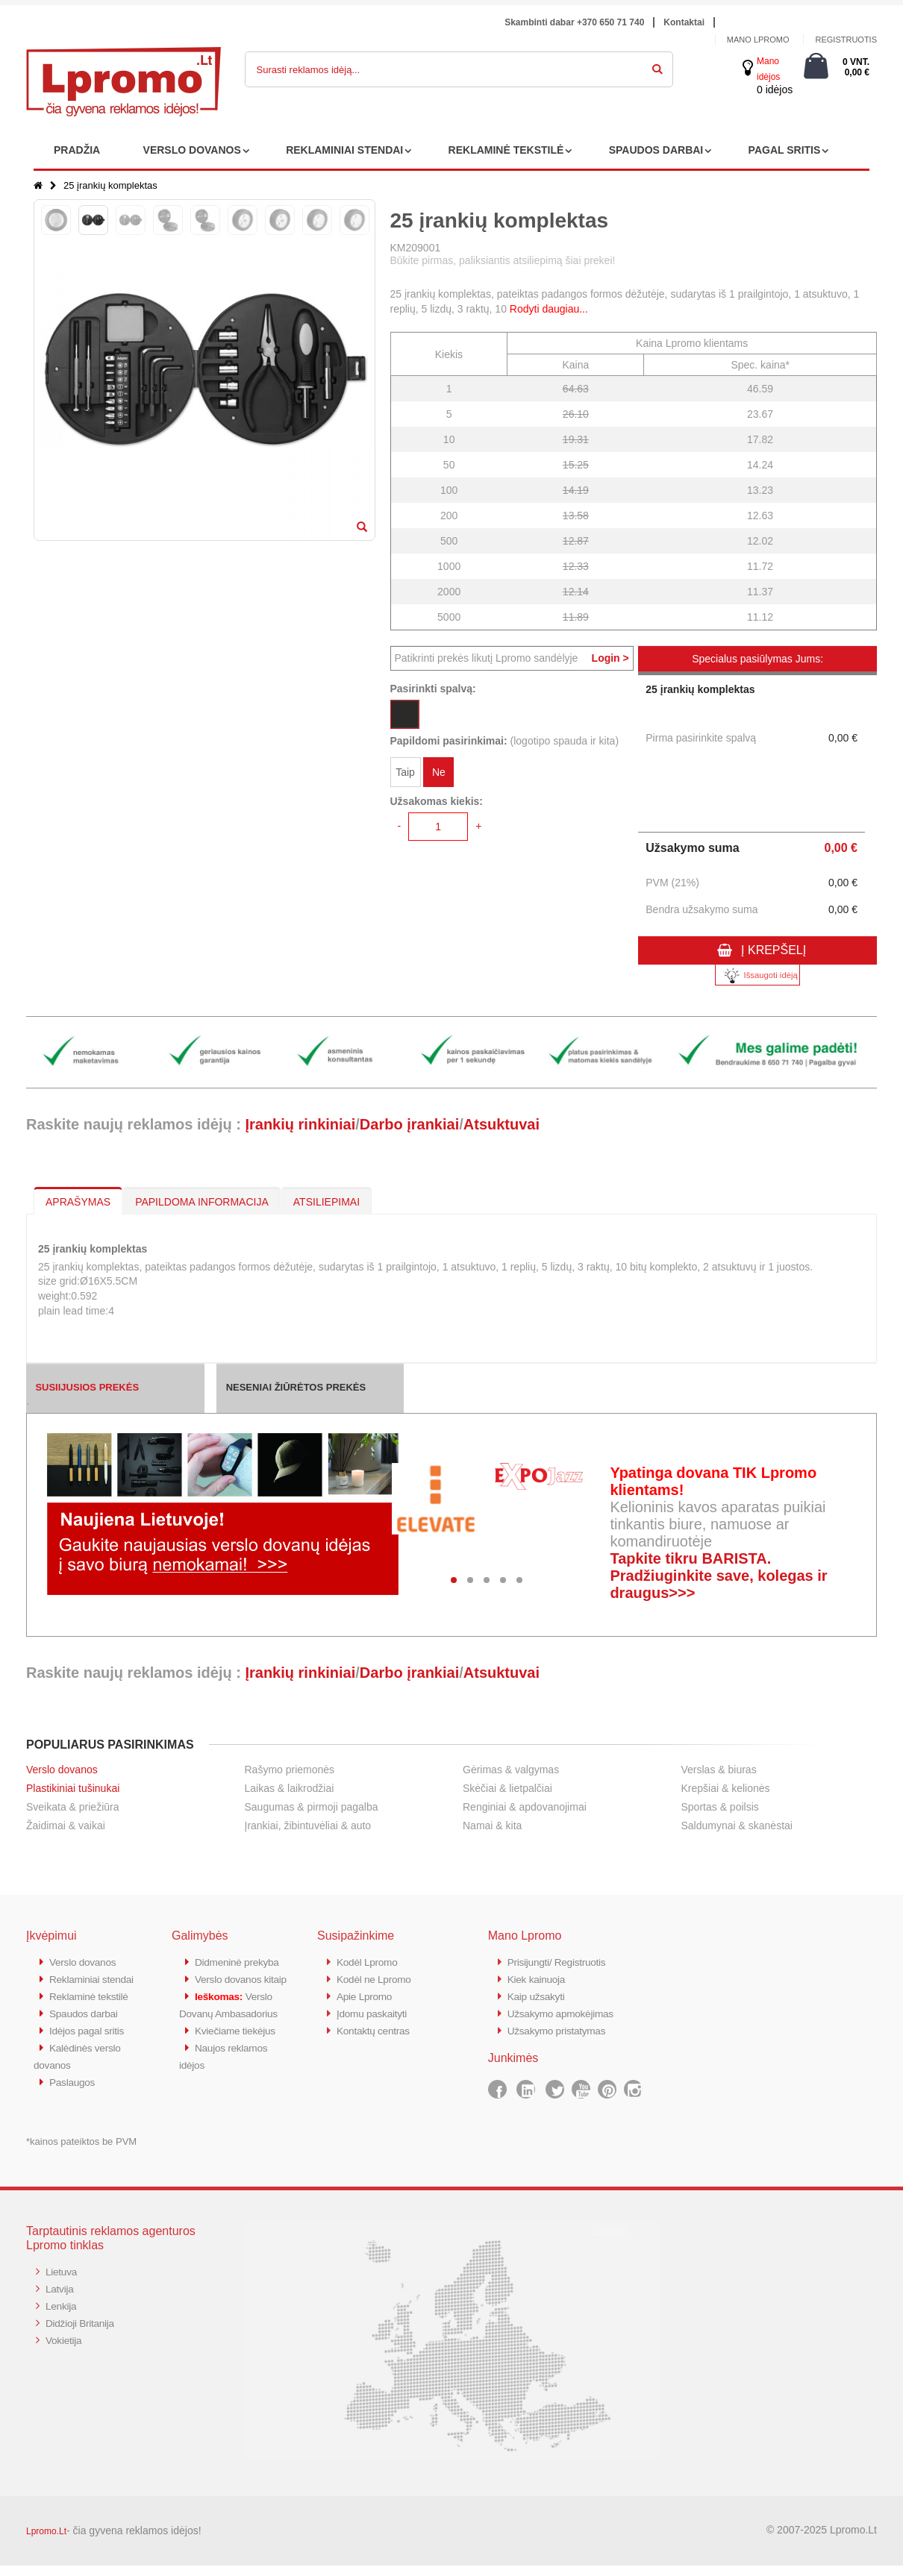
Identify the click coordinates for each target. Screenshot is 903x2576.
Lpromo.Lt (46, 2541)
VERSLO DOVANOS (192, 150)
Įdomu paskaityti (375, 2011)
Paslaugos (74, 2093)
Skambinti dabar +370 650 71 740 (574, 22)
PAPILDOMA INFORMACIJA (202, 1202)
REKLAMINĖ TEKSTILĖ (506, 150)
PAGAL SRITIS (785, 150)
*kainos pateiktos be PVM (81, 2151)
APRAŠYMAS (78, 1202)
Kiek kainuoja (539, 1978)
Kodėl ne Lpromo (378, 1978)
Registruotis (846, 39)
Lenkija (62, 2314)
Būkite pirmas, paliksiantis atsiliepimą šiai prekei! (503, 260)
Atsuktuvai (501, 1124)
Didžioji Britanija (83, 2331)
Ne (439, 774)
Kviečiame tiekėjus (239, 2076)
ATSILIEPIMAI (326, 1202)
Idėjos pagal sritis (90, 2043)
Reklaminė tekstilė (92, 2011)
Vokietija (65, 2347)
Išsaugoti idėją (757, 975)
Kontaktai (683, 22)
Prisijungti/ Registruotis (561, 1961)
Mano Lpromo (758, 39)
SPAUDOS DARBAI (656, 150)
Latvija (61, 2298)
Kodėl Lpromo (370, 1961)
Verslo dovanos (62, 1770)
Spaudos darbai (87, 2027)
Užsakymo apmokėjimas (566, 2011)
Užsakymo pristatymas (561, 2027)
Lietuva (63, 2281)
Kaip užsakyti (538, 1994)
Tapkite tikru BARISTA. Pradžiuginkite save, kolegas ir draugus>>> (718, 1575)
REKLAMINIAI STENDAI (344, 150)
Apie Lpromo (367, 1994)
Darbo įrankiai (409, 1124)
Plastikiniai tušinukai (72, 1788)
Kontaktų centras (377, 2027)
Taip (405, 774)
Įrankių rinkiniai (300, 1124)
